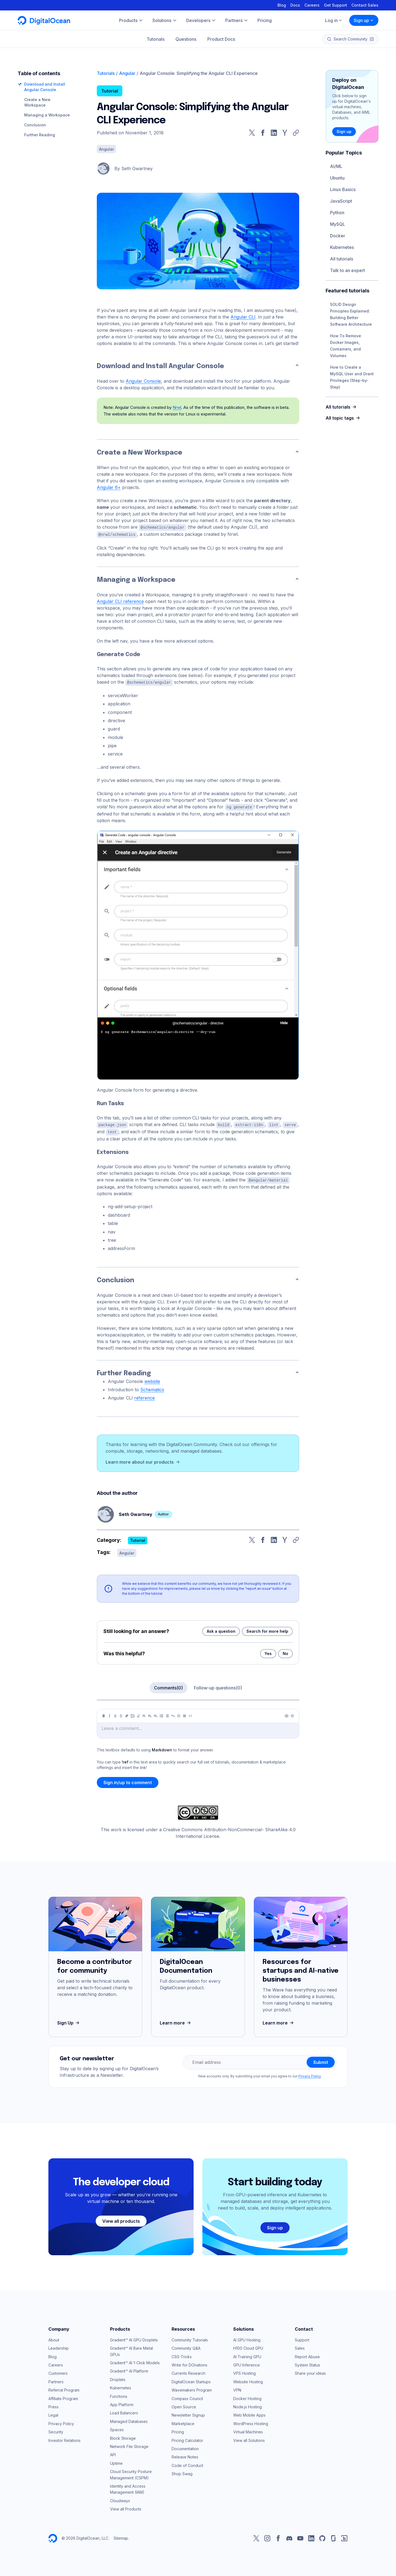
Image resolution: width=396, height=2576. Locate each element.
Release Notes (185, 2455)
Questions (185, 39)
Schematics (152, 1387)
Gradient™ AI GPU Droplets (134, 2338)
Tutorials (155, 39)
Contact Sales (364, 5)
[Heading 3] (155, 1714)
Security (55, 2430)
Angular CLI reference (120, 601)
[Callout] (179, 1714)
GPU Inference (246, 2363)
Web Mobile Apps (249, 2413)
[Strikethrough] (121, 1714)
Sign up (364, 20)
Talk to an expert (347, 270)
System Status (307, 2363)
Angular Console (143, 381)
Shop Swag (182, 2471)
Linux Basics (343, 189)
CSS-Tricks (182, 2354)
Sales (300, 2346)
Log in (334, 20)
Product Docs (221, 39)
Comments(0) (168, 1686)
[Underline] (115, 1714)
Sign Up (69, 2021)
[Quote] (173, 1714)
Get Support (335, 5)
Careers (312, 5)
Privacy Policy (309, 2074)
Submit (320, 2060)
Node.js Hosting (247, 2405)
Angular (127, 73)
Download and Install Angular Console (160, 366)
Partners (56, 2379)
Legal (53, 2413)
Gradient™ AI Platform (129, 2369)
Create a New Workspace (139, 452)
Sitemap (121, 2536)
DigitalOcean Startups (191, 2379)
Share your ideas (310, 2371)
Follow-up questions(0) (218, 1686)
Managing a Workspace (47, 115)
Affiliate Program (63, 2396)
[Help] (292, 1714)
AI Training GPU (247, 2354)
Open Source (184, 2405)
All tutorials (341, 259)
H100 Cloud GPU (248, 2346)
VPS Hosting (244, 2371)
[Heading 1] (144, 1714)
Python (337, 212)
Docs (295, 5)
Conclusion (35, 125)
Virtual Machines (248, 2430)
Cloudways (120, 2498)
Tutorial (109, 91)
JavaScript (341, 201)
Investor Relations (64, 2438)
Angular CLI (242, 317)
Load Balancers (124, 2411)
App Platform (121, 2402)
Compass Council (187, 2396)
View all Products (125, 2507)
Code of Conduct (187, 2463)
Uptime (116, 2461)
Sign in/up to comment (127, 1780)
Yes (268, 1651)
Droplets (117, 2377)
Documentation (185, 2446)
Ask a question (221, 1629)
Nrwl (177, 407)
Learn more (176, 2021)
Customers (58, 2371)
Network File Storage (129, 2444)
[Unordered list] (161, 1714)
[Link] (127, 1714)
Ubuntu (337, 178)
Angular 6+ (109, 487)
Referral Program (63, 2388)
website (152, 1379)
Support (302, 2338)
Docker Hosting (247, 2396)
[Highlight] (138, 1714)
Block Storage (123, 2436)
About (53, 2338)
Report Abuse (307, 2354)
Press (53, 2405)
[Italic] (109, 1714)
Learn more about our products (143, 1460)
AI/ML (336, 166)
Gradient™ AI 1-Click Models (135, 2360)
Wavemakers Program (192, 2388)
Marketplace (183, 2421)
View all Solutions (249, 2438)
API (113, 2452)
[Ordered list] (167, 1714)
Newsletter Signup (188, 2413)
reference (144, 1396)
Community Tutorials (190, 2338)
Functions (118, 2394)
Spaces (117, 2427)
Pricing (178, 2430)
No (285, 1651)
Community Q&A (186, 2346)
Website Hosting (248, 2379)
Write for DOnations (189, 2363)
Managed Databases (129, 2419)
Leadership (58, 2346)
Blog (281, 5)
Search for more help (267, 1629)
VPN (237, 2388)
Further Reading (39, 134)
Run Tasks (110, 1102)
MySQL (337, 224)
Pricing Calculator (187, 2438)
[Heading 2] (150, 1714)
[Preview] (286, 1714)
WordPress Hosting (250, 2421)
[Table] (184, 1714)
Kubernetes (342, 247)
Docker (337, 235)
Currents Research (188, 2371)
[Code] (190, 1714)
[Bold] (103, 1714)
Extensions (113, 1151)
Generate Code (118, 654)
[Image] (132, 1714)
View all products (121, 2219)
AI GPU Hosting (246, 2338)
